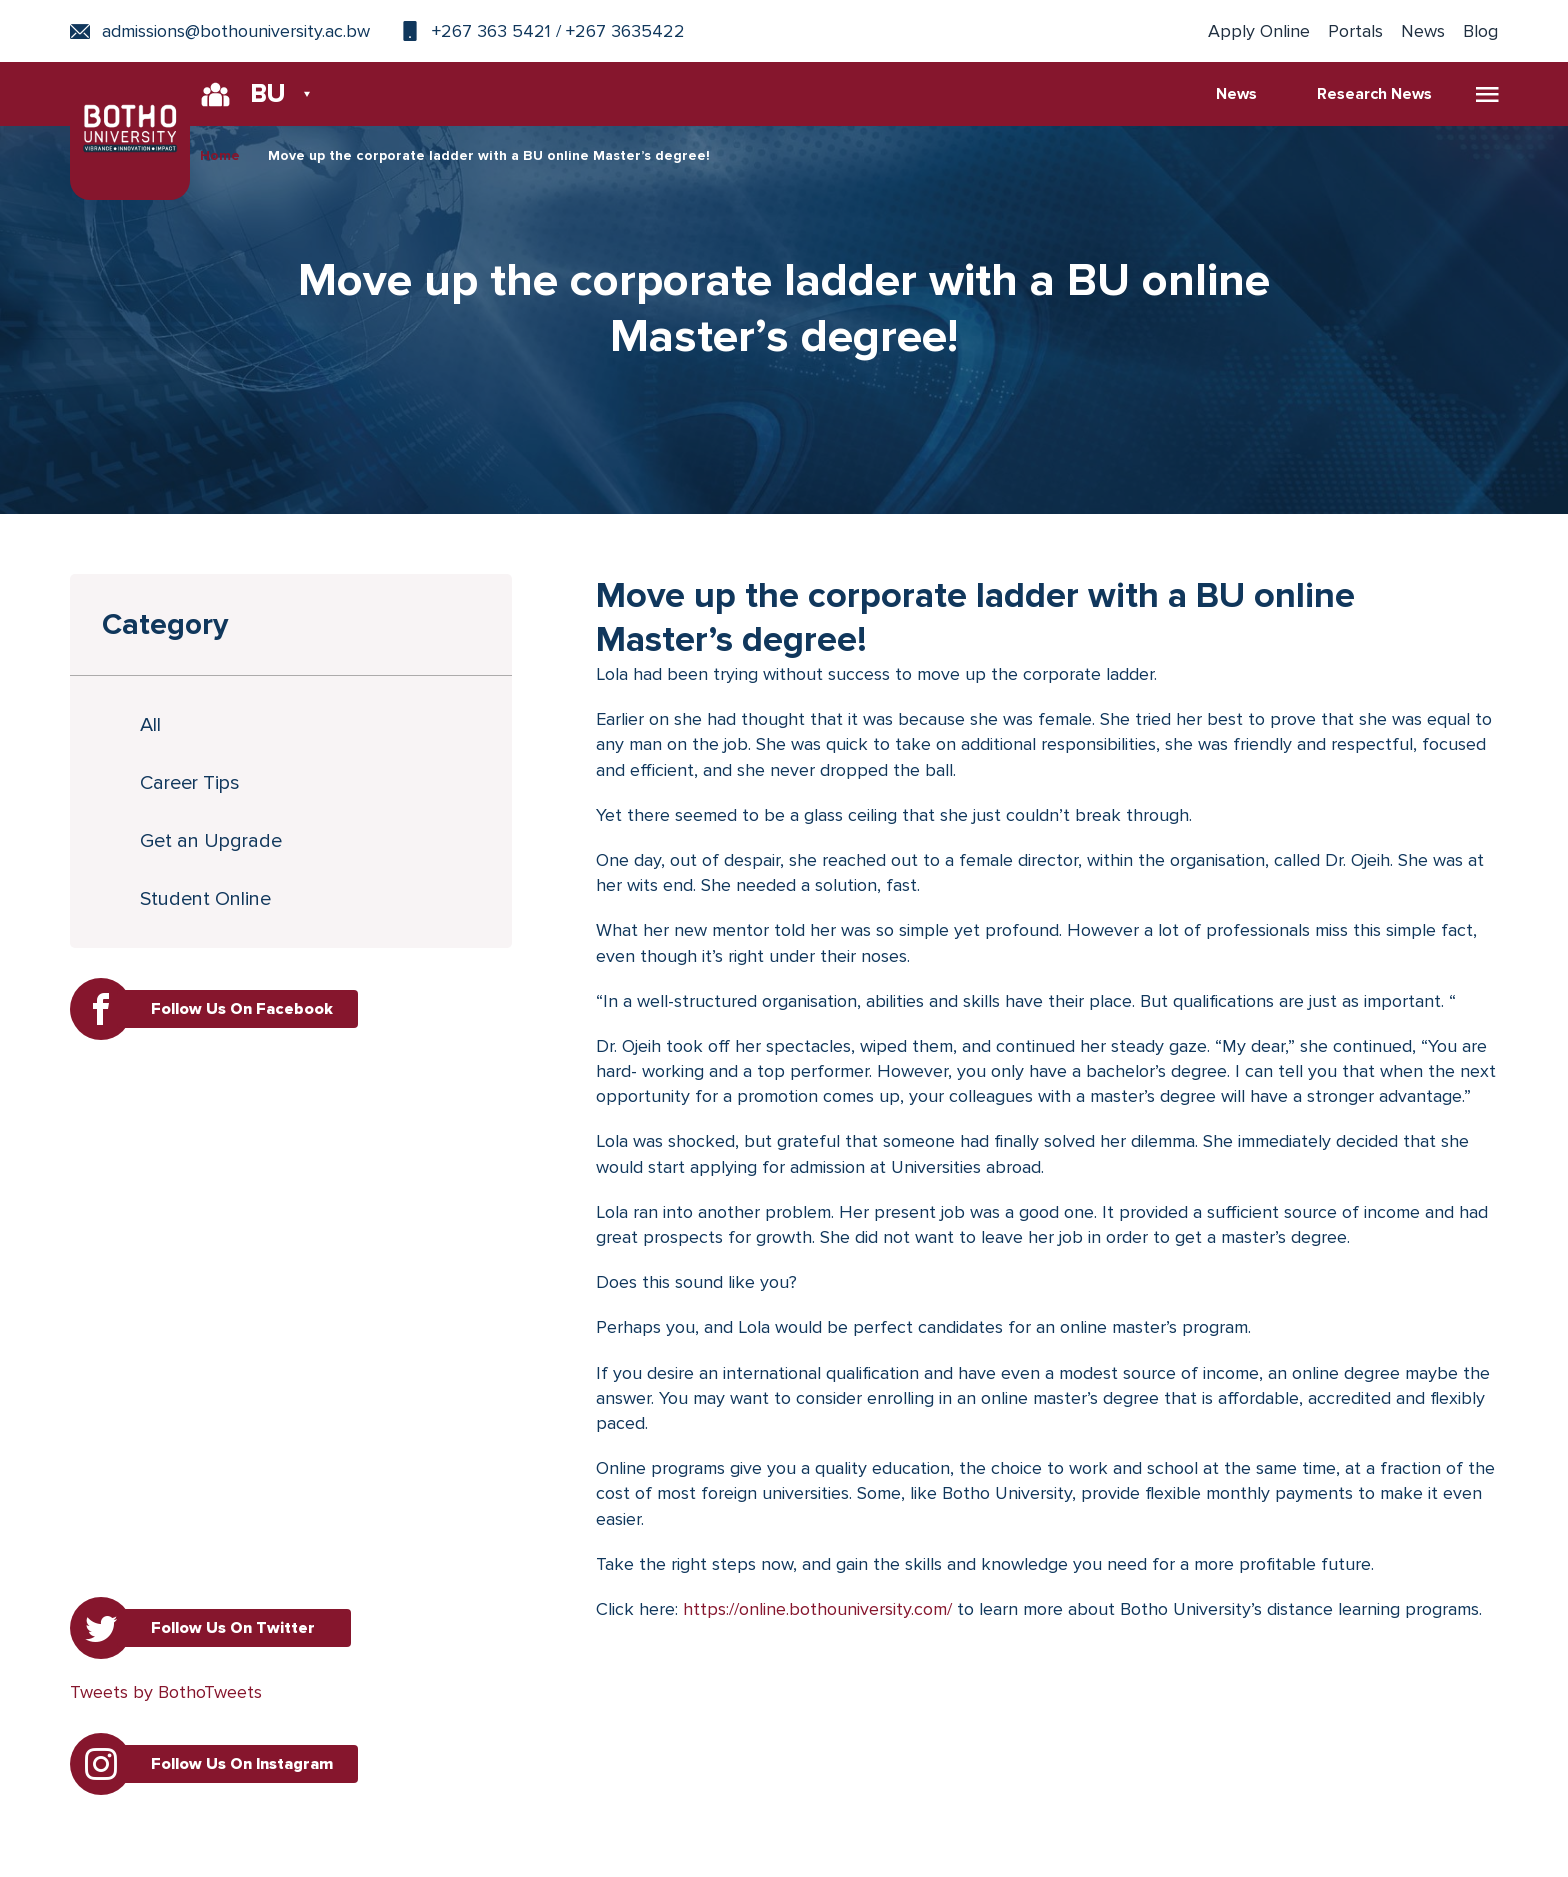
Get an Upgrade (212, 841)
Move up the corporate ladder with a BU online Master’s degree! (489, 155)
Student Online (206, 899)
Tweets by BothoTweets (166, 1692)
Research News (1374, 94)
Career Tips (191, 783)
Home (220, 155)
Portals (1355, 31)
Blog (1480, 31)
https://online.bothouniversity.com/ (817, 1609)
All (151, 725)
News (1423, 31)
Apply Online (1259, 31)
